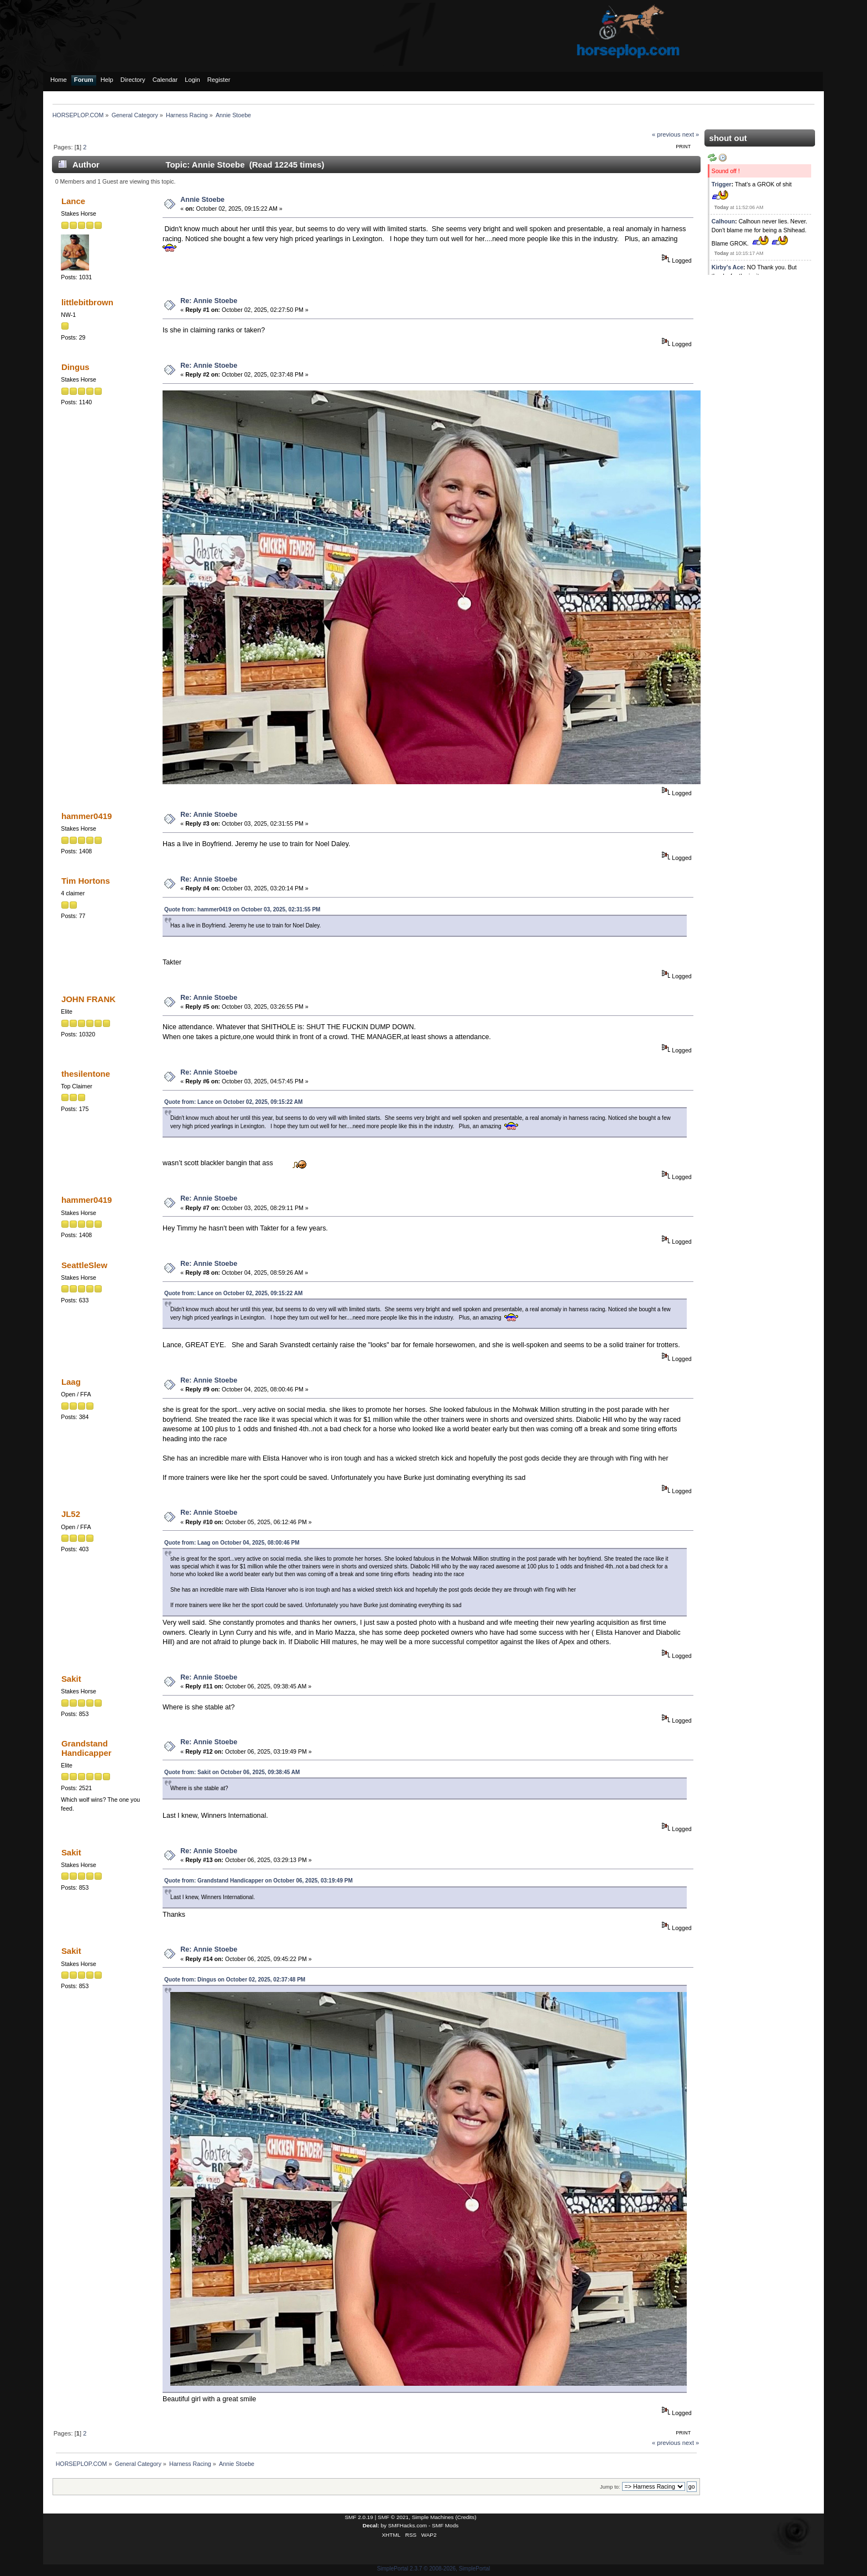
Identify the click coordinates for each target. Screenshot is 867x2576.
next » (690, 134)
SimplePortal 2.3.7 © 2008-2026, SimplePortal (433, 2568)
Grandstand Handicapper (86, 1748)
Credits (466, 2517)
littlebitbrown (87, 302)
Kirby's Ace (727, 267)
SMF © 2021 (393, 2517)
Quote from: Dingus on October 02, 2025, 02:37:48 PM (234, 1980)
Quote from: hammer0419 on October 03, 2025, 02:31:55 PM (242, 909)
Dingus (75, 367)
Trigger (722, 184)
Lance (73, 201)
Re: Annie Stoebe (208, 301)
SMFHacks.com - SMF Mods (423, 2525)
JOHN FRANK (88, 999)
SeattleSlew (84, 1265)
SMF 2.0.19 (358, 2517)
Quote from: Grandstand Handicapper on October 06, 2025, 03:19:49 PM (258, 1881)
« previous (666, 134)
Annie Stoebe (202, 200)
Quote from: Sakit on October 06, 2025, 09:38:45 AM (232, 1772)
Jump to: (610, 2487)
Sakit (71, 1678)
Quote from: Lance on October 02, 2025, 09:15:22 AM (233, 1102)
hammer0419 (86, 816)
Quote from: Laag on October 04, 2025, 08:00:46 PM (232, 1543)
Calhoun (723, 221)
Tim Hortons (85, 880)
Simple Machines (433, 2517)
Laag (71, 1381)
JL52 (70, 1514)
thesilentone (85, 1073)
